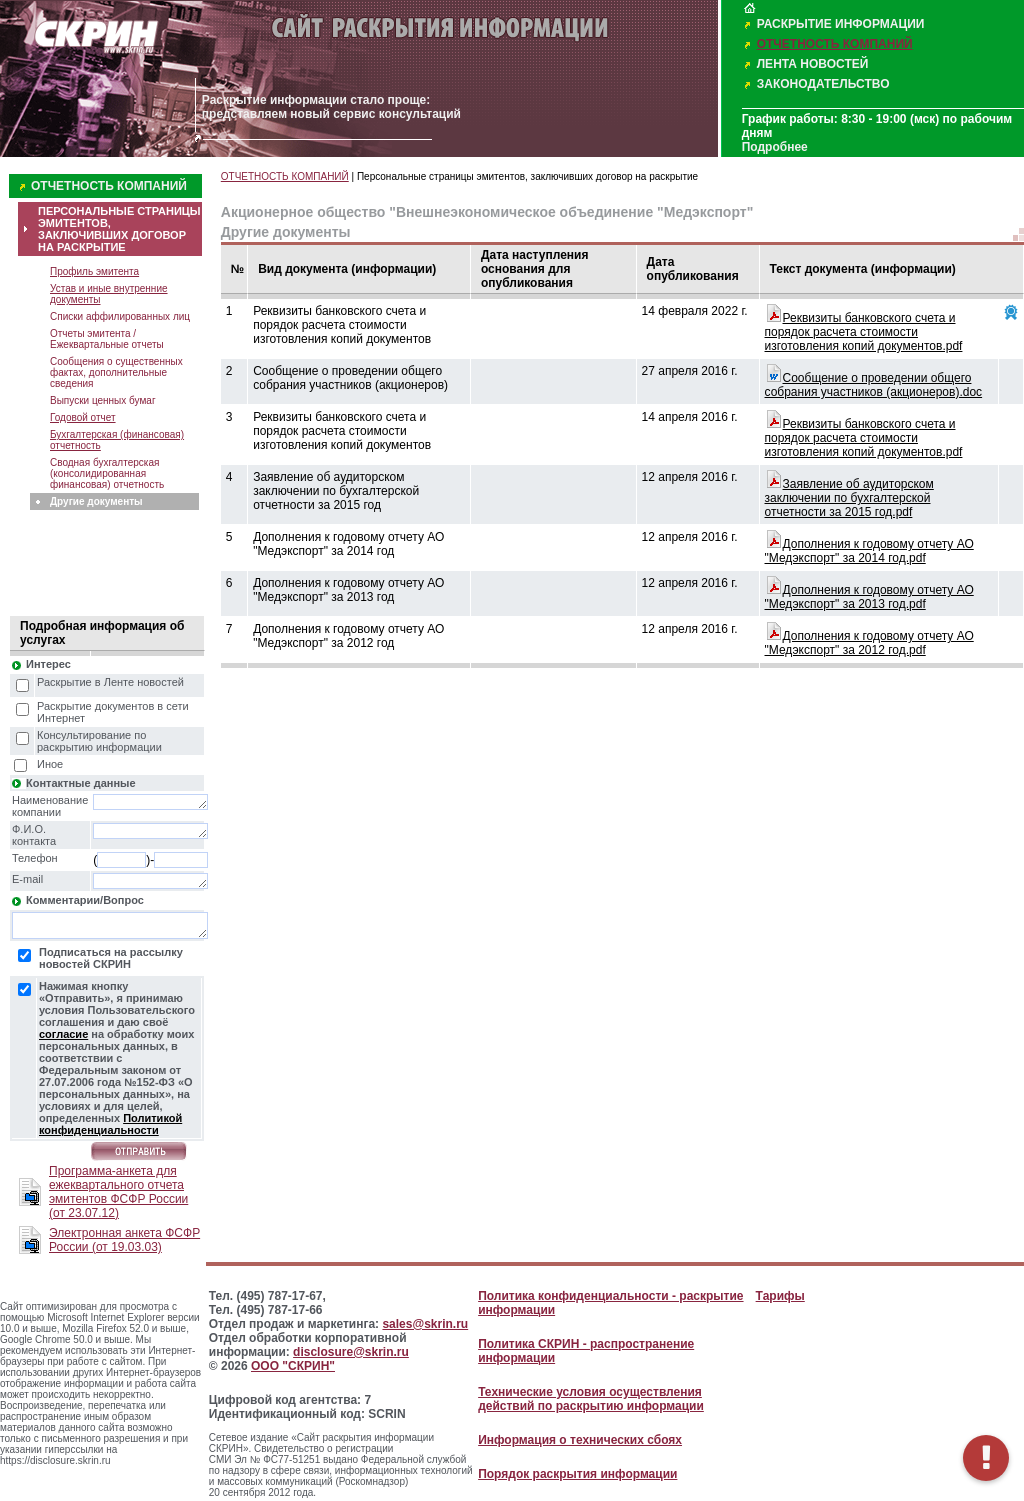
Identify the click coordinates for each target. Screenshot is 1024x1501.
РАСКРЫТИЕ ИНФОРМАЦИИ (841, 24)
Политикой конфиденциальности (110, 1124)
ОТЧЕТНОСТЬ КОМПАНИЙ (835, 44)
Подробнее (775, 147)
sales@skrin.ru (425, 1324)
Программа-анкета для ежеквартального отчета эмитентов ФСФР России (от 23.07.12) (118, 1192)
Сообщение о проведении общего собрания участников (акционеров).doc (874, 385)
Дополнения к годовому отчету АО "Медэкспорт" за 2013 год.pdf (869, 597)
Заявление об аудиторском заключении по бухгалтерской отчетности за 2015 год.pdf (849, 498)
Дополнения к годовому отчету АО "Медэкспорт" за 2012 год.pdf (869, 643)
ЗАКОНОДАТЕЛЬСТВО (823, 84)
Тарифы (780, 1296)
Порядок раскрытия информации (577, 1474)
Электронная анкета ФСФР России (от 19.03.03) (124, 1240)
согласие (63, 1034)
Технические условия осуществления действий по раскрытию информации (591, 1399)
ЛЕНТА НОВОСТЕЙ (813, 64)
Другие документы (96, 501)
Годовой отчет (83, 417)
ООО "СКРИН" (293, 1366)
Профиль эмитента (94, 271)
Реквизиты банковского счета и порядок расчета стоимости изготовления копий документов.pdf (864, 332)
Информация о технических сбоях (580, 1440)
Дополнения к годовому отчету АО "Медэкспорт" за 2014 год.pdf (869, 551)
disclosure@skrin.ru (351, 1352)
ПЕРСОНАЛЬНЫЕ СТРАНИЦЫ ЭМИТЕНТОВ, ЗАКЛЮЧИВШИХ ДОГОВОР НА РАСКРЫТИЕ (119, 229)
